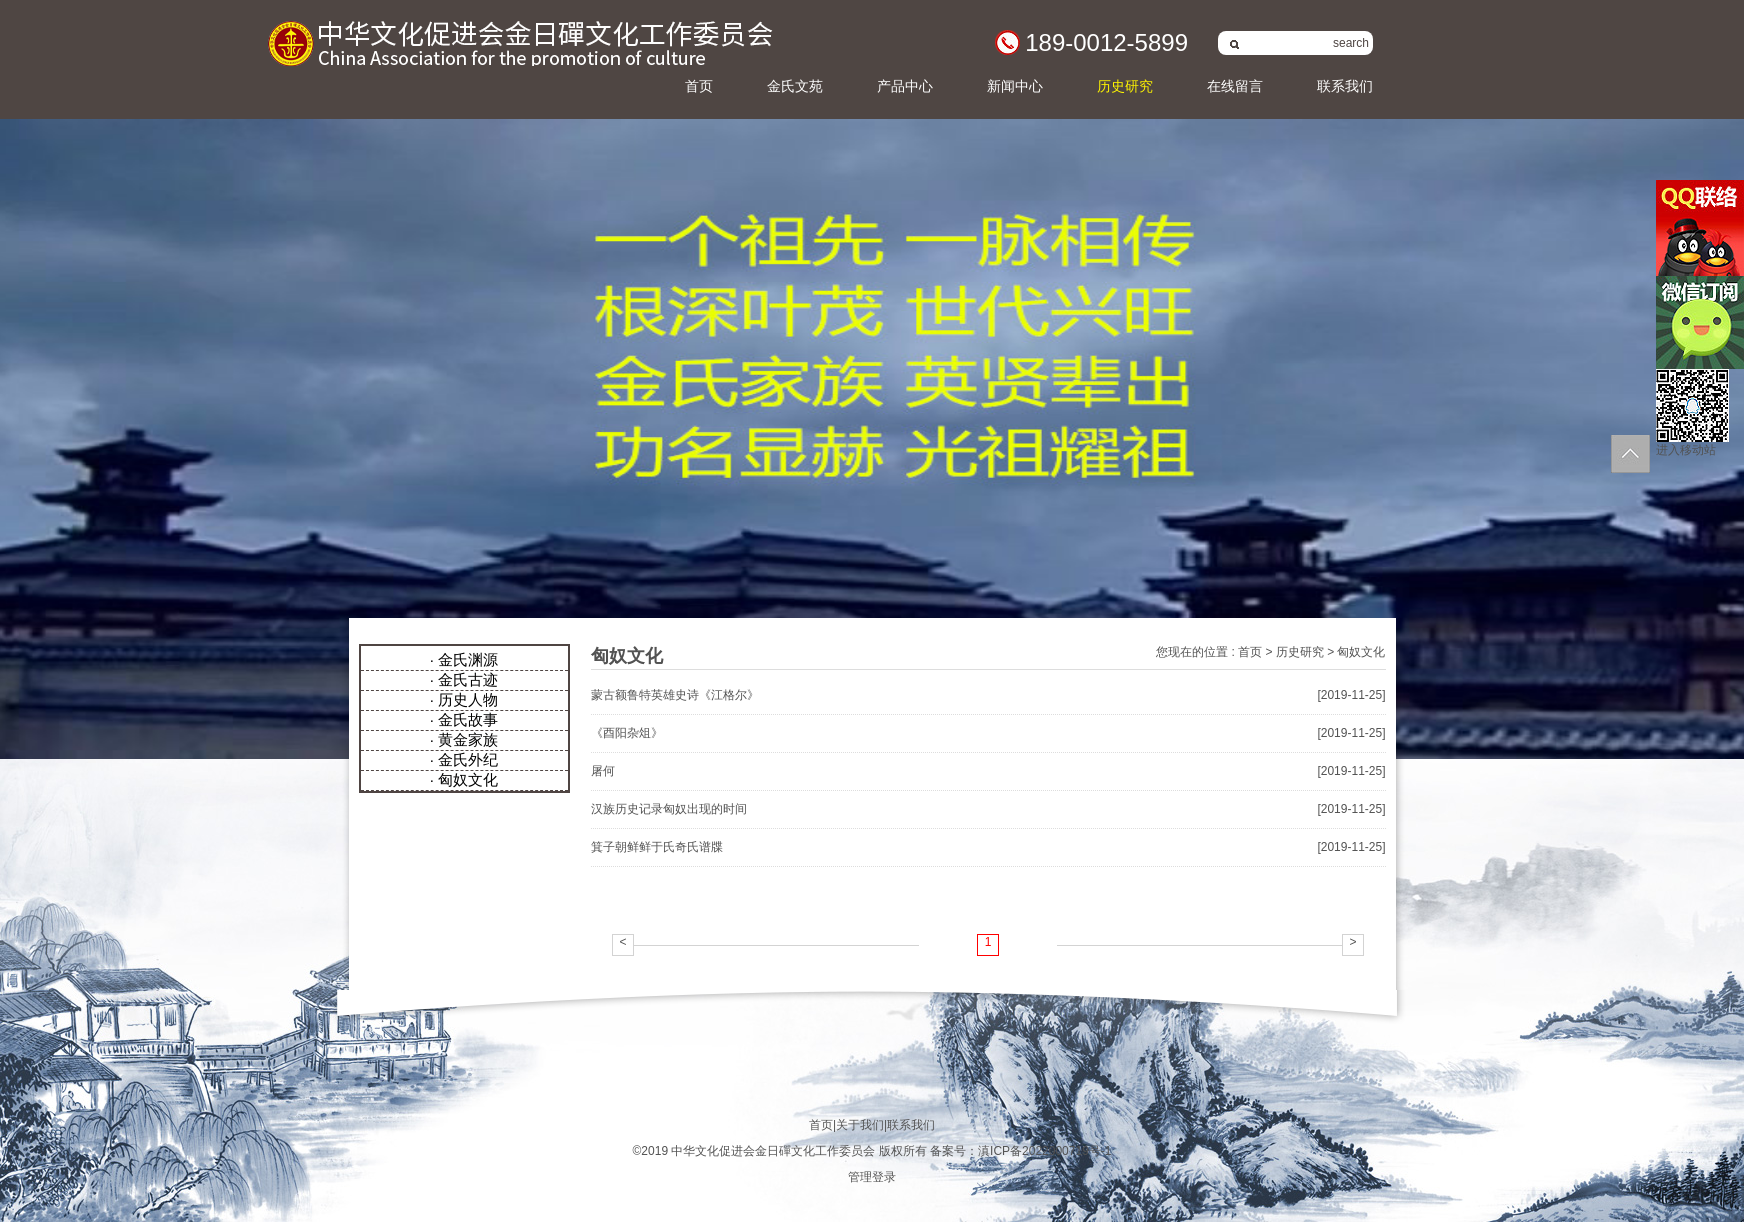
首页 (699, 86)
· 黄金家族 (464, 739)
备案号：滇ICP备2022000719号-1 (1020, 1151)
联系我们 (1345, 86)
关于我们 (860, 1125)
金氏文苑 (795, 86)
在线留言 (1235, 86)
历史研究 (1125, 86)
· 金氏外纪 (464, 759)
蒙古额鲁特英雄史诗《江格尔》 (675, 695)
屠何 (603, 771)
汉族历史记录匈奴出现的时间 (669, 809)
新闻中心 (1015, 86)
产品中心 (905, 86)
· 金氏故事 (464, 719)
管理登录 (872, 1177)
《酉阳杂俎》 (627, 733)
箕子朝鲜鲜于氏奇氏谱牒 (657, 847)
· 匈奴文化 (464, 779)
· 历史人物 (464, 699)
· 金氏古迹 (464, 679)
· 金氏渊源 (464, 659)
